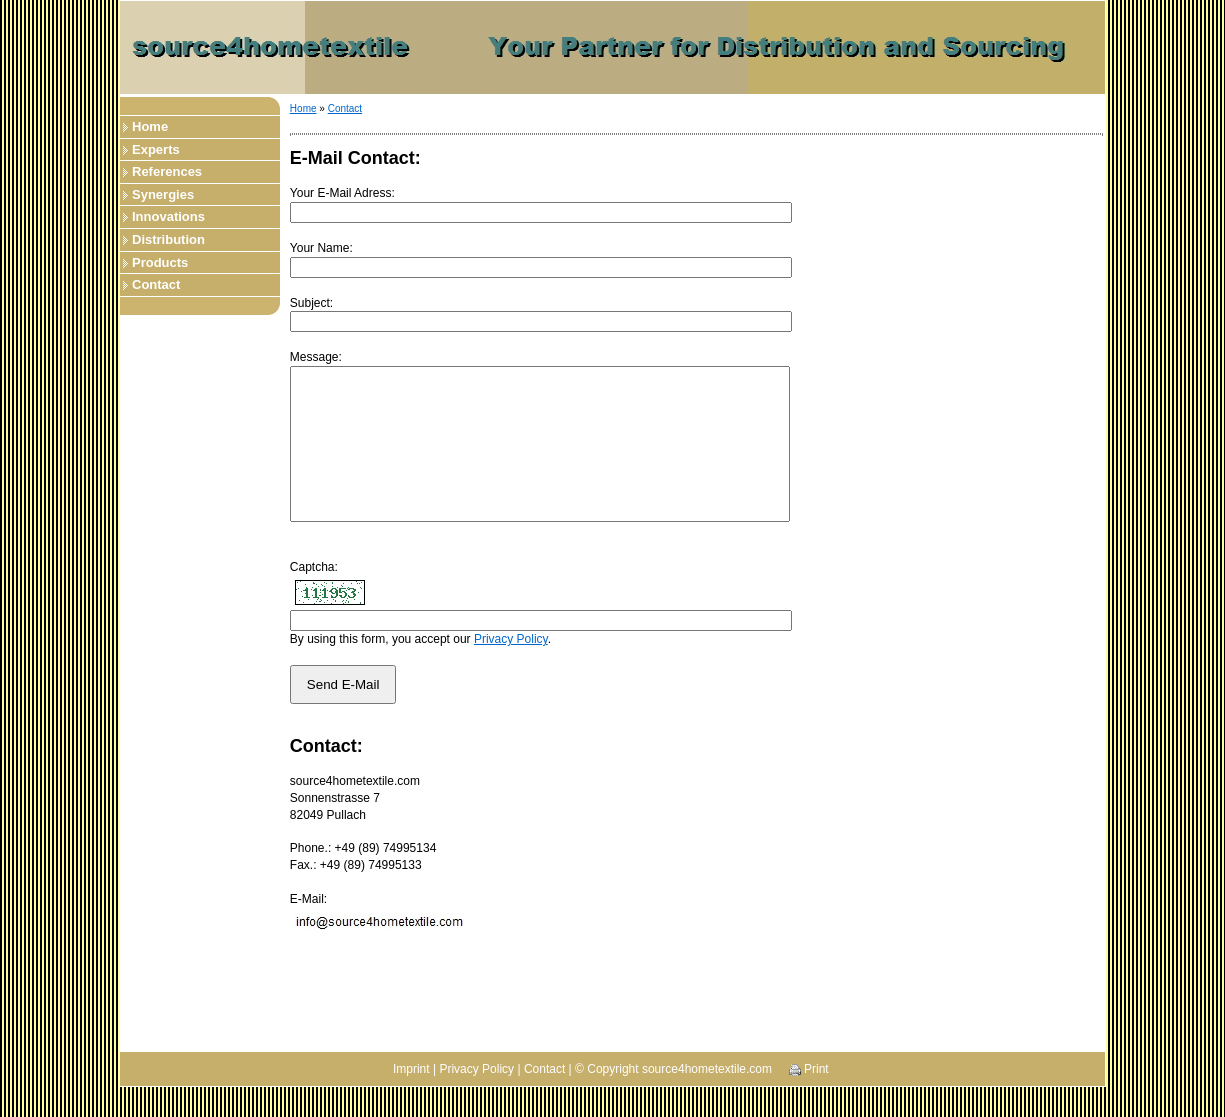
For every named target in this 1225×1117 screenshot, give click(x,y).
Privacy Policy (511, 669)
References (167, 171)
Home (150, 126)
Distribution (168, 239)
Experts (156, 149)
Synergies (163, 194)
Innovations (168, 216)
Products (160, 262)
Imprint (411, 1099)
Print (809, 1099)
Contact (156, 284)
